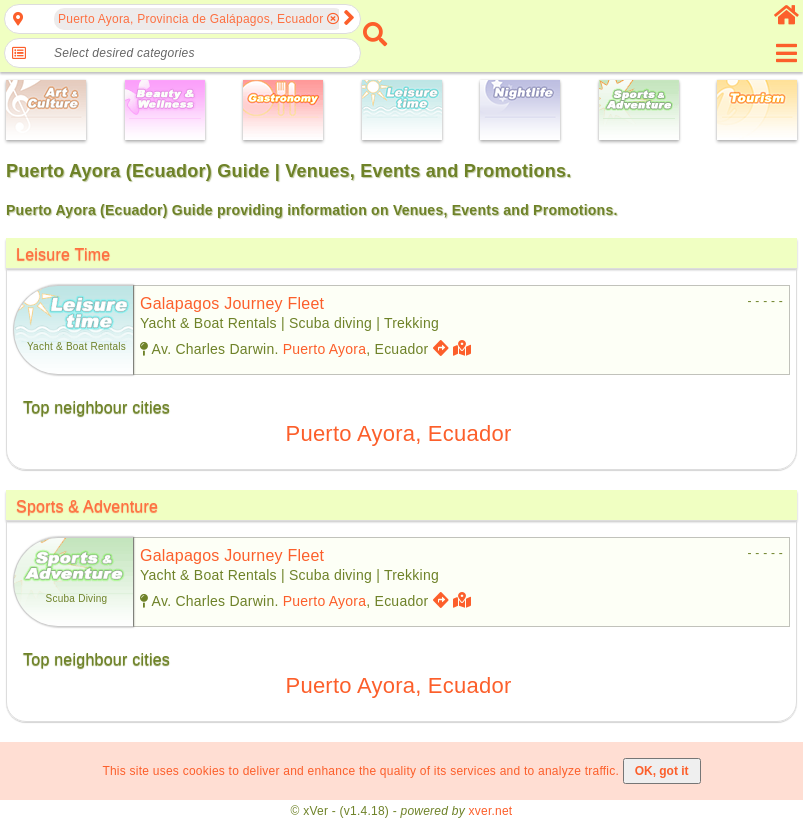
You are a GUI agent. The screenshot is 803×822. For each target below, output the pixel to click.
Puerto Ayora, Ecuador (399, 433)
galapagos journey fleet (232, 303)
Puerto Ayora (325, 349)
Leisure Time (63, 254)
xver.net (491, 811)
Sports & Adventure (87, 506)
